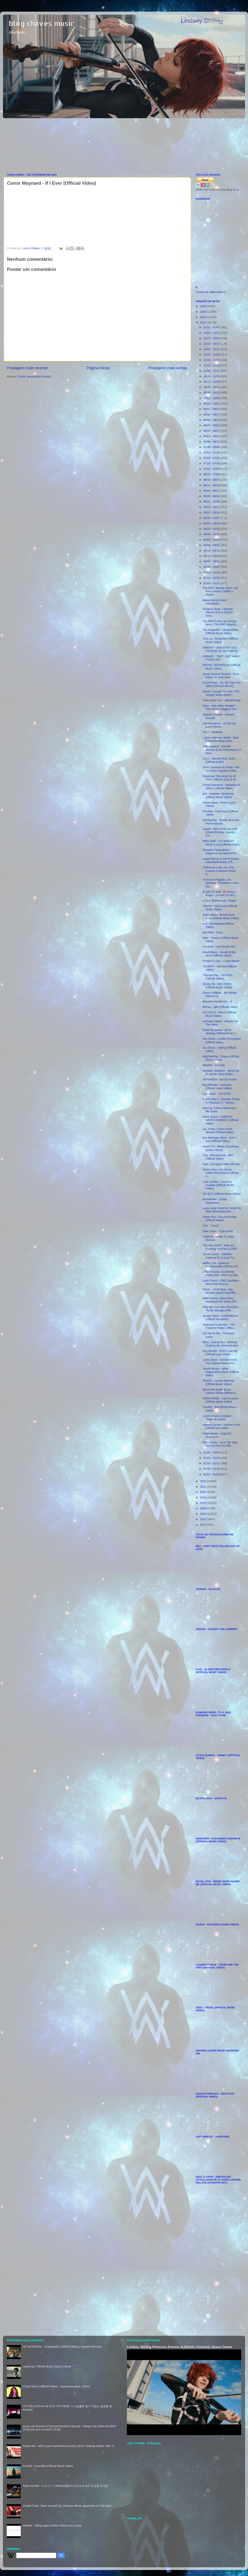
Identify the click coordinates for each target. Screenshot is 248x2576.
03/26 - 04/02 (212, 545)
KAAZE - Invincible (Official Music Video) (48, 2466)
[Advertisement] (27, 144)
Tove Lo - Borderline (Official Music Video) (220, 640)
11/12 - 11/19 (212, 365)
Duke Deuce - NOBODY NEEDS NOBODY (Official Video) (220, 1120)
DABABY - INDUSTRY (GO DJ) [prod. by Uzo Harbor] (220, 649)
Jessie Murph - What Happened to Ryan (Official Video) (221, 1372)
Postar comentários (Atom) (34, 376)
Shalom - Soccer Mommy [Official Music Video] (218, 1382)
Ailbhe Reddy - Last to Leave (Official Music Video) (221, 1400)
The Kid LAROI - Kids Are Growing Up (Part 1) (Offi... (221, 1247)
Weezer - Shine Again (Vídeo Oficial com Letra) (52, 2525)
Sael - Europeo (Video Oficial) (221, 1164)
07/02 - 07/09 (212, 468)
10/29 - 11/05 (212, 376)
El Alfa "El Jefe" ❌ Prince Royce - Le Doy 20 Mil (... (220, 893)
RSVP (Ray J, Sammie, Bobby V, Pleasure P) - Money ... (221, 1101)
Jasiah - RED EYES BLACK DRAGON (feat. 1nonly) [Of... (220, 832)
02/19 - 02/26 (212, 572)
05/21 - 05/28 (212, 501)
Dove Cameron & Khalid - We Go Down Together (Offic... (221, 769)
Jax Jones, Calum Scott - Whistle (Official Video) (218, 1130)
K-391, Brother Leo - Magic (219, 900)
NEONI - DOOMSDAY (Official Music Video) (221, 666)
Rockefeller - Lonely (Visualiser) (215, 1201)
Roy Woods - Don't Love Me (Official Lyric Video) (220, 1352)
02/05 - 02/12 (212, 583)
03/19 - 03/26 (212, 550)
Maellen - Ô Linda (214, 1065)
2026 (203, 306)
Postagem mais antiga (167, 368)
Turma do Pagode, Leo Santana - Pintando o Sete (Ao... (220, 883)
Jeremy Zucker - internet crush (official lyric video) (221, 1426)
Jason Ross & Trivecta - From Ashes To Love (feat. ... (221, 675)
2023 (203, 322)
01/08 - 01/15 (212, 1468)
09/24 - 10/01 (212, 403)
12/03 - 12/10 (212, 349)
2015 (203, 1513)
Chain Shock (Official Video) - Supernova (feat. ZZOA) (56, 2386)
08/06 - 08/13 (212, 441)
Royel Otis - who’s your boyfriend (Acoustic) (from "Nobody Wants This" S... (69, 2446)
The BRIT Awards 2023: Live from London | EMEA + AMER (220, 591)
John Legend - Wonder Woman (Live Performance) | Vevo (222, 750)
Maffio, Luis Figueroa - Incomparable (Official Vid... (221, 1265)
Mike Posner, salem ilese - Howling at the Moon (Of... (220, 1300)
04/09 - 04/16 (212, 534)
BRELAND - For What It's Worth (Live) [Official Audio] (221, 842)
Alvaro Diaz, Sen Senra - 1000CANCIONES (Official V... (221, 1173)
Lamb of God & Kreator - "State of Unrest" (218, 1417)
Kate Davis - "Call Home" (218, 1231)
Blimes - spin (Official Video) (220, 1006)
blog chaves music (41, 23)
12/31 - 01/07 (212, 327)
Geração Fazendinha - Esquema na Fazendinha (220, 851)
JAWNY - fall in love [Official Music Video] (220, 907)
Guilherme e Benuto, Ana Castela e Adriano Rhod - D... (220, 871)
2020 (203, 1492)
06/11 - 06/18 (212, 485)
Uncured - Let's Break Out (219, 946)
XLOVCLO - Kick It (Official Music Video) (219, 1014)
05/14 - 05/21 (212, 507)
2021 (203, 1486)
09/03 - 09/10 (212, 419)
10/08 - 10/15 (212, 392)
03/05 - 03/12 (212, 561)
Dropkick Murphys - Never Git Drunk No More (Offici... (221, 1072)
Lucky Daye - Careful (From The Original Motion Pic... (220, 1361)
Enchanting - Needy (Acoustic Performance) (221, 821)
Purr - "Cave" (211, 1225)
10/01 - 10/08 (212, 398)
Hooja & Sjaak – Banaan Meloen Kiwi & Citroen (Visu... (218, 612)
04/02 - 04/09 (212, 539)
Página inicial (98, 368)
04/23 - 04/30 (212, 523)
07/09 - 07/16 (212, 463)
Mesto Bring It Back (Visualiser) (215, 602)
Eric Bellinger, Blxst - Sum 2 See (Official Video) (220, 1139)
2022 (203, 1481)
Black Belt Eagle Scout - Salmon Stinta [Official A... (220, 1391)
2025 (203, 311)
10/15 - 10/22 (212, 387)
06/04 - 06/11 (212, 490)
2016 (203, 1508)
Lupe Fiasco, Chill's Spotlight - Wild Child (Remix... (221, 1282)
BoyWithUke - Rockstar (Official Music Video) (217, 1086)
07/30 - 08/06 (212, 447)
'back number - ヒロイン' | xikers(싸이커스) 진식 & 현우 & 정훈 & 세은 (65, 2485)
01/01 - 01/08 (212, 1474)
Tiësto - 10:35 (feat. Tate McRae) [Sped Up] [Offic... (220, 1291)
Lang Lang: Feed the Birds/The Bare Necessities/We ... (222, 1210)
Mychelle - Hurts (213, 932)
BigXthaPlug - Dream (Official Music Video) (221, 1058)
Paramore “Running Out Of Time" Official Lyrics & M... (220, 778)
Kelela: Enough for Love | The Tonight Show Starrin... (221, 693)
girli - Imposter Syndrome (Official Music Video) (218, 795)
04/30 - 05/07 (212, 517)
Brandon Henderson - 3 (217, 1001)
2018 (203, 1502)
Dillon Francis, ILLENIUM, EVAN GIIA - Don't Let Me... (221, 1273)
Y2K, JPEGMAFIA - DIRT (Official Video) (218, 1157)
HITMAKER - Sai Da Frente (220, 1079)
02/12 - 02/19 (212, 577)
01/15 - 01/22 (212, 1463)
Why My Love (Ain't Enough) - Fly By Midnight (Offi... (221, 1308)
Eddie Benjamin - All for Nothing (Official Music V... (220, 1031)
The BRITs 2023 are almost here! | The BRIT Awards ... (221, 623)
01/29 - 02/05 (212, 1452)
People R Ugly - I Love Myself (221, 960)
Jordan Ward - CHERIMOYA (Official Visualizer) (220, 1317)
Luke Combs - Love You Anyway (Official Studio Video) (218, 1185)
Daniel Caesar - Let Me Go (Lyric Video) (219, 725)
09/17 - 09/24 (212, 409)
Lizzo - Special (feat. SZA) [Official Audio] (219, 760)
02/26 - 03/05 (212, 566)
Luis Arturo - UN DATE (217, 1093)
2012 (203, 1524)
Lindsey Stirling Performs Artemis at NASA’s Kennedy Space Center (179, 2347)
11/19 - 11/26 (212, 360)
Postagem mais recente (27, 368)
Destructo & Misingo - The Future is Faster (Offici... (219, 1326)
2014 (203, 1519)
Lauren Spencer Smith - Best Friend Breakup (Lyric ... (221, 739)
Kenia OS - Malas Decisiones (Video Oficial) (221, 1148)
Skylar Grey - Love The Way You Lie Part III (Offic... (220, 1444)
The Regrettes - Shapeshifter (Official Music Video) (221, 631)
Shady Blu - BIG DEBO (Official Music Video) (217, 985)
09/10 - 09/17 (212, 414)
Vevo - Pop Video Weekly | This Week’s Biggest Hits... (221, 707)
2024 (203, 317)
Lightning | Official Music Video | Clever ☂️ (49, 2366)
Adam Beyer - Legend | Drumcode (217, 1435)
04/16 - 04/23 (212, 528)
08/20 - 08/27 (212, 430)
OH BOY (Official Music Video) (221, 1193)
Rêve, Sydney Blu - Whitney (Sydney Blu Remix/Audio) (220, 1344)
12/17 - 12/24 (212, 338)
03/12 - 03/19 (212, 556)
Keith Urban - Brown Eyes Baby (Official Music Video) (221, 916)
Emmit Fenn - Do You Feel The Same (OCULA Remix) (222, 684)
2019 (203, 1497)
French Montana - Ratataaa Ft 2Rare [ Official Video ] (221, 786)
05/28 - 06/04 (212, 496)
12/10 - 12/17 (212, 343)
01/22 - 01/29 (212, 1457)
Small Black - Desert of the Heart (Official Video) (219, 954)
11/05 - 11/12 (212, 370)
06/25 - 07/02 (212, 474)
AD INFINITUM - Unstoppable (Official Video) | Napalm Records (62, 2346)
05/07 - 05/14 (212, 512)
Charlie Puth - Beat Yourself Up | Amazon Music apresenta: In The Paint (67, 2505)
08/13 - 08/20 (212, 436)
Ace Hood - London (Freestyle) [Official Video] (222, 1040)
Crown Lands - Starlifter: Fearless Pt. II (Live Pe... (219, 1256)
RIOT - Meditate (212, 732)
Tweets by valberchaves (211, 292)
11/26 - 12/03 (212, 354)
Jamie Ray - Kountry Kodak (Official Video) (220, 1218)
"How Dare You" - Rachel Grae (222, 700)
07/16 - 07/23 (212, 458)
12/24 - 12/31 (212, 332)
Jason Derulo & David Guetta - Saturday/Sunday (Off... (221, 860)
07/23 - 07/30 (212, 452)
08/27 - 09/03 (212, 425)
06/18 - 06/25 (212, 479)
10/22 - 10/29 (212, 381)
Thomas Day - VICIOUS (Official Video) (217, 977)
